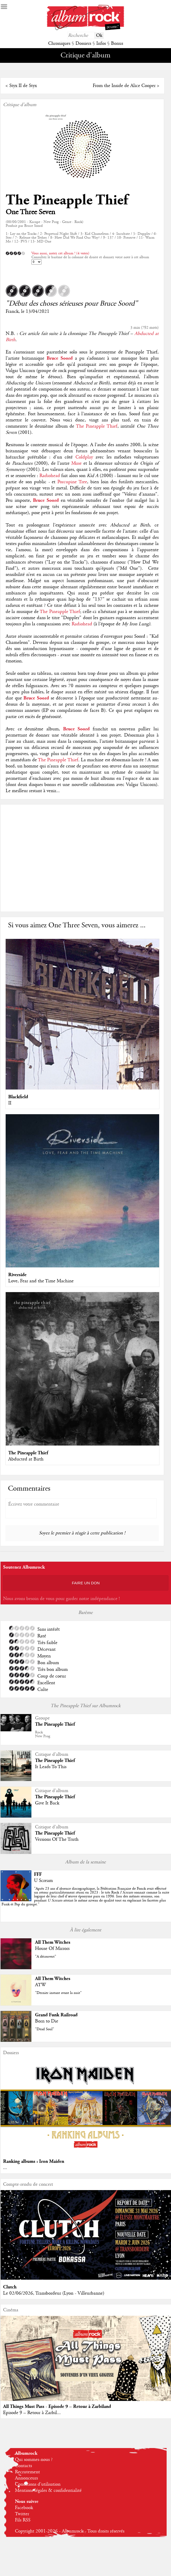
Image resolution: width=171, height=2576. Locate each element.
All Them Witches (52, 1942)
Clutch (9, 2287)
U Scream (43, 1881)
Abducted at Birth (26, 1459)
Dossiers (83, 43)
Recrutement (27, 2472)
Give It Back (47, 1803)
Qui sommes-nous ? (34, 2460)
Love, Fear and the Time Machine (41, 1281)
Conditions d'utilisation (38, 2484)
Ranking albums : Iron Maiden (33, 2161)
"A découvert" (45, 1956)
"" (85, 1896)
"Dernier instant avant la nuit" (58, 1992)
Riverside (17, 1275)
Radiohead (49, 476)
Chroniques (59, 43)
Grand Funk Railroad (56, 2015)
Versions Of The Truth (57, 1839)
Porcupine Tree (72, 482)
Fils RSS (22, 2520)
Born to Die (46, 2021)
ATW (40, 1985)
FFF (38, 1874)
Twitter (22, 2514)
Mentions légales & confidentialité (48, 2490)
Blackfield (18, 1097)
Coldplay (84, 457)
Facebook (24, 2508)
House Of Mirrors (52, 1949)
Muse (76, 463)
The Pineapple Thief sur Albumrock (85, 1706)
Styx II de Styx (23, 86)
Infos (101, 43)
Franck (12, 311)
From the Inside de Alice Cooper (124, 86)
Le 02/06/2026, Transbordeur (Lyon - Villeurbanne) (53, 2293)
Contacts (23, 2466)
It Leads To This (50, 1767)
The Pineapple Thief (67, 200)
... (5, 2168)
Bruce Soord (60, 358)
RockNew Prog (42, 1734)
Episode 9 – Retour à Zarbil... (32, 2413)
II (9, 1103)
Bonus (117, 43)
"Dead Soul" (44, 2029)
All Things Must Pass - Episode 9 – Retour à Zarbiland (57, 2406)
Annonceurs (26, 2478)
